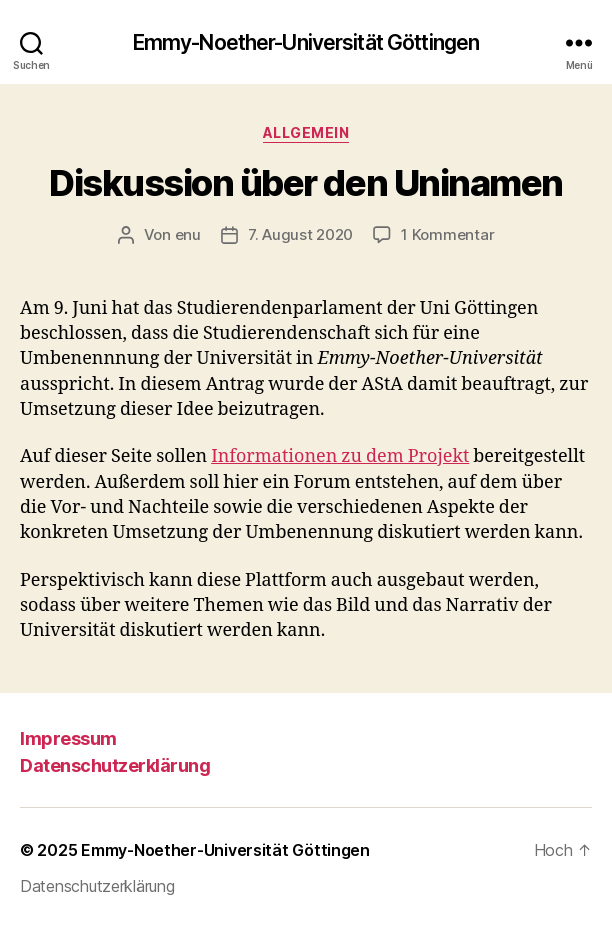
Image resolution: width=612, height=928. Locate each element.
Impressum (68, 738)
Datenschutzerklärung (115, 765)
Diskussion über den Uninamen (305, 183)
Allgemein (306, 132)
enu (188, 234)
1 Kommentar (447, 234)
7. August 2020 (300, 234)
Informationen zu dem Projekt (340, 456)
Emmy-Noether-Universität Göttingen (306, 42)
